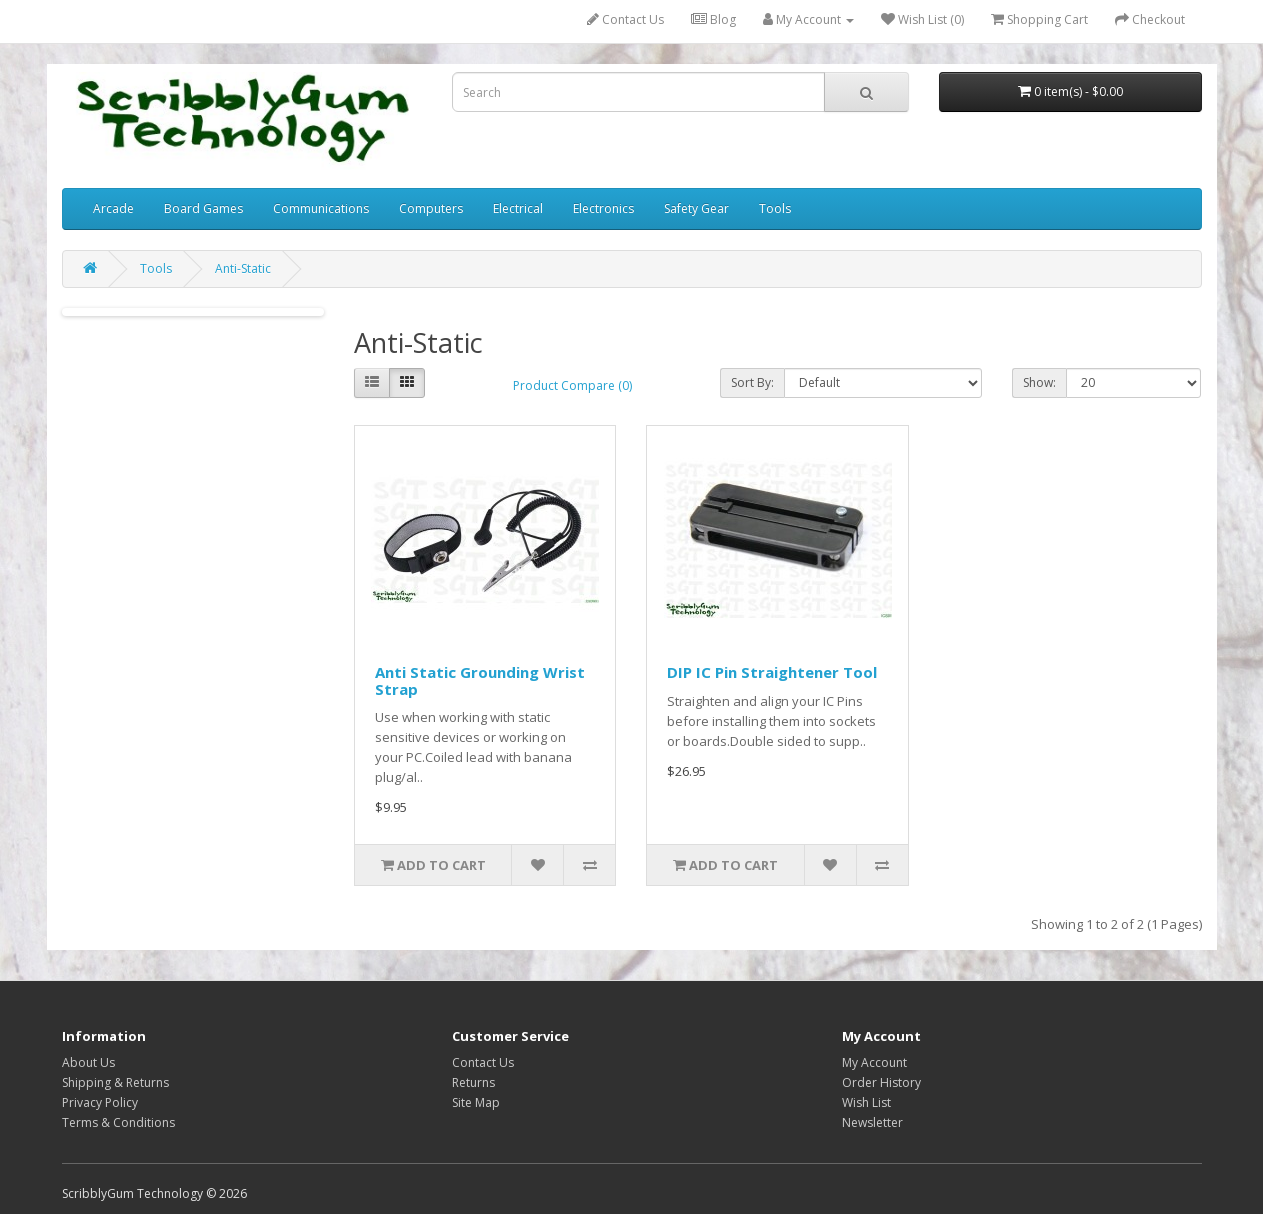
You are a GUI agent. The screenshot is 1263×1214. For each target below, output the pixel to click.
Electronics (603, 208)
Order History (881, 1082)
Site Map (476, 1102)
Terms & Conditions (118, 1122)
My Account (874, 1062)
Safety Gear (696, 208)
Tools (775, 208)
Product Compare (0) (572, 385)
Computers (431, 208)
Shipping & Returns (115, 1082)
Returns (473, 1082)
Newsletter (872, 1122)
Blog (713, 19)
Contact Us (625, 19)
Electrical (518, 208)
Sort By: (752, 382)
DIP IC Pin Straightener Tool (772, 672)
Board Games (203, 208)
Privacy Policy (100, 1102)
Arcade (113, 208)
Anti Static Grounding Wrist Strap (480, 680)
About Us (88, 1062)
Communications (321, 208)
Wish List (866, 1102)
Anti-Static (243, 268)
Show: (1039, 382)
